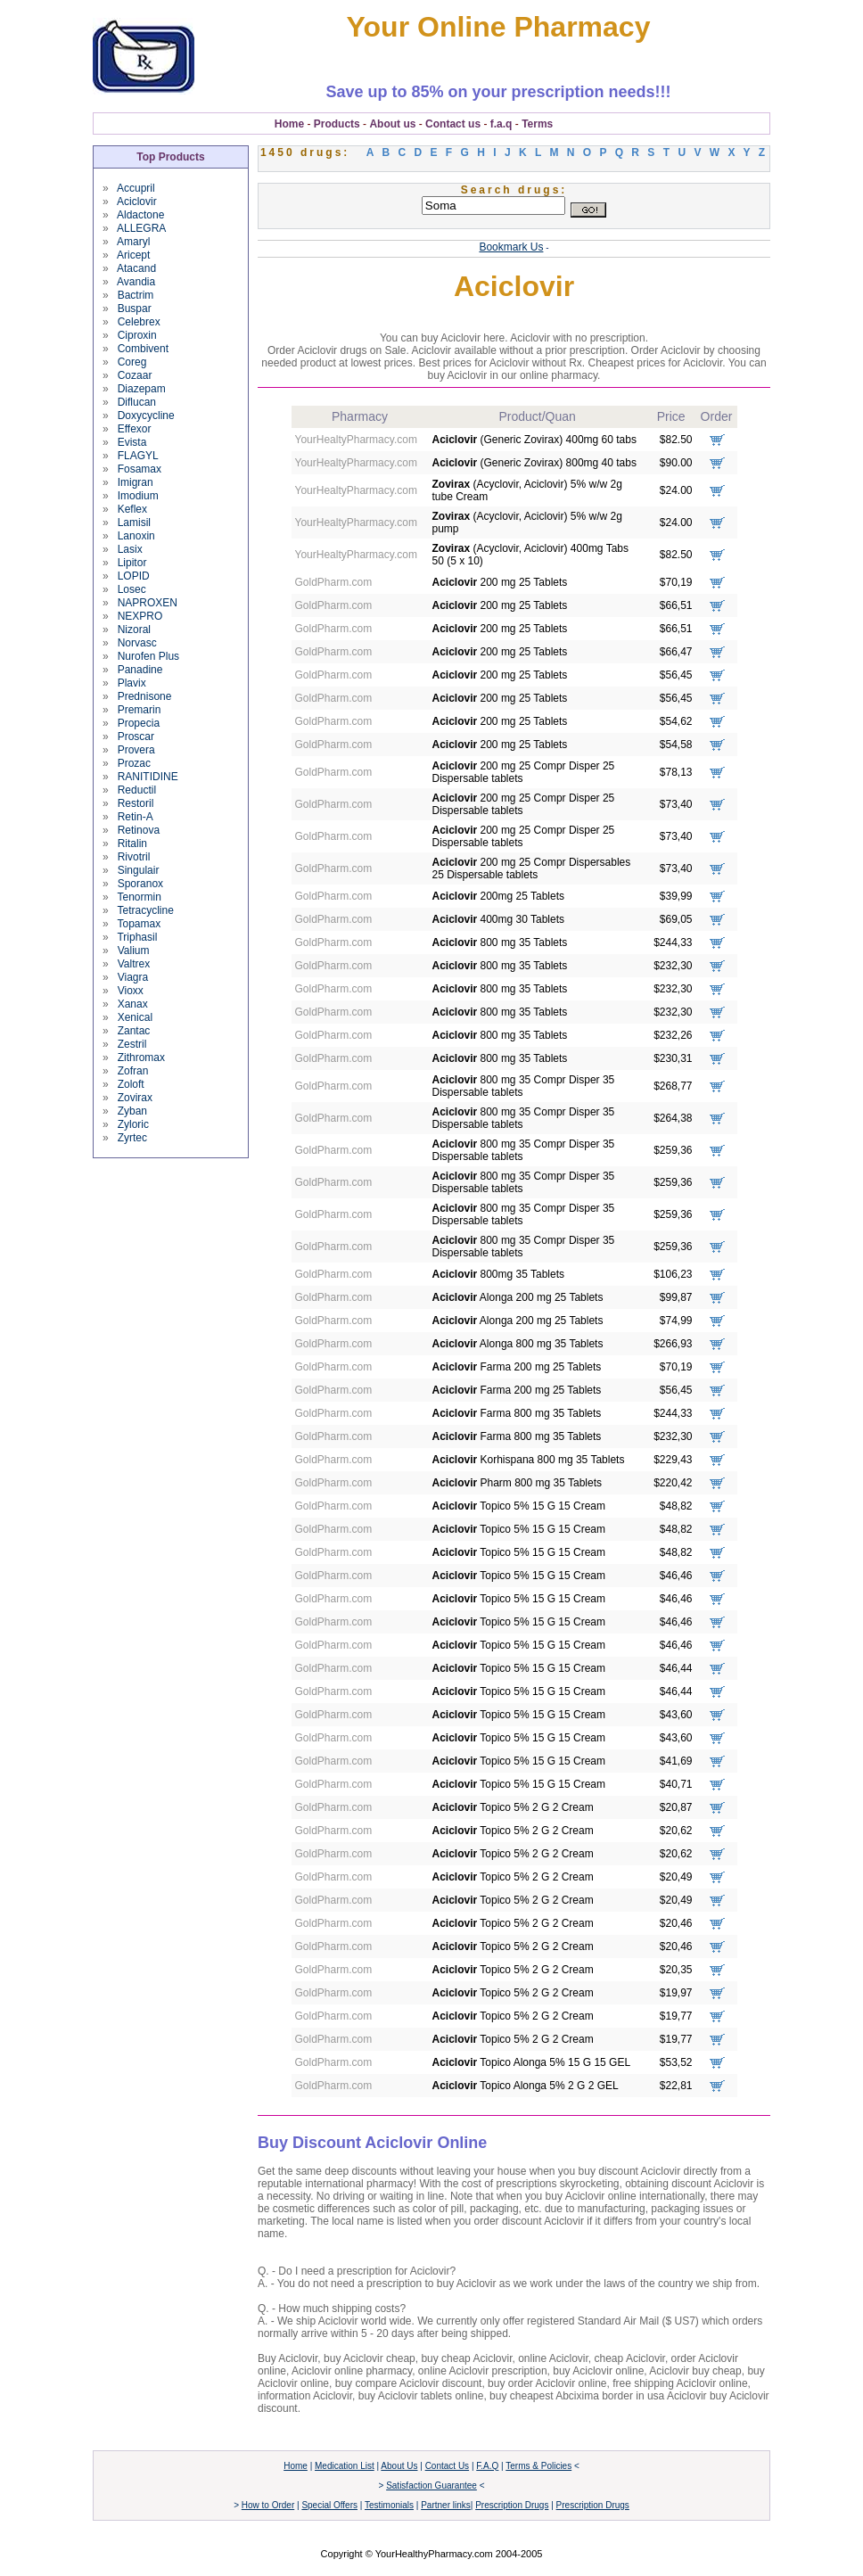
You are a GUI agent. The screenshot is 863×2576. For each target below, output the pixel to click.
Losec (132, 589)
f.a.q (501, 124)
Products (337, 124)
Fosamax (139, 469)
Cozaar (135, 375)
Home (289, 124)
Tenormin (138, 897)
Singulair (139, 870)
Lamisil (134, 522)
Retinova (139, 830)
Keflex (132, 509)
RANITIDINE (148, 776)
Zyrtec (132, 1138)
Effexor (135, 429)
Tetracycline (145, 910)
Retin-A (135, 817)
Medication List (344, 2466)
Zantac (134, 1031)
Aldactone (140, 215)
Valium (134, 950)
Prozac (134, 763)
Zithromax (141, 1057)
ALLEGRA (141, 228)
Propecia (139, 723)
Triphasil (137, 937)
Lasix (130, 549)
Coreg (132, 362)
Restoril (136, 803)
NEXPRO (140, 616)
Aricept (133, 255)
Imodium (138, 496)
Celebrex (139, 322)
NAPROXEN (147, 603)
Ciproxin (137, 335)
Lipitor (132, 562)
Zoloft (131, 1084)
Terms (537, 124)
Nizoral (134, 629)
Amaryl (133, 241)
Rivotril (134, 857)
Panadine (140, 669)
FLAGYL (138, 455)
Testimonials (389, 2505)
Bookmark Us (511, 247)
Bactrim (136, 295)
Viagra (133, 977)
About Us (399, 2466)
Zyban (132, 1111)
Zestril (132, 1044)
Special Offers (329, 2505)
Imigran (135, 482)
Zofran (133, 1071)
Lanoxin (136, 536)
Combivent (143, 348)
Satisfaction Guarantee (431, 2485)
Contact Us (447, 2466)
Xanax (133, 1004)
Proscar (136, 736)
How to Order (268, 2505)
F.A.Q (487, 2466)
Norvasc (137, 643)
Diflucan (137, 402)
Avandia (136, 282)
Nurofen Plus (148, 656)
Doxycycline (146, 415)
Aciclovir (137, 201)
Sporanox (140, 883)
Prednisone (145, 696)
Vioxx (131, 990)
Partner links (446, 2505)
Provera (136, 750)
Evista (132, 442)
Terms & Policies (538, 2466)
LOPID (134, 576)
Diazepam (142, 389)
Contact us (453, 124)
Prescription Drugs (511, 2505)
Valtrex (134, 964)
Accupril (136, 188)
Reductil (137, 790)
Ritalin (132, 843)
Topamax (138, 924)
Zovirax (135, 1097)
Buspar (135, 308)
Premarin (139, 710)
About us (392, 124)
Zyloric (133, 1124)
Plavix (132, 683)
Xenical (135, 1017)
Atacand (136, 268)
